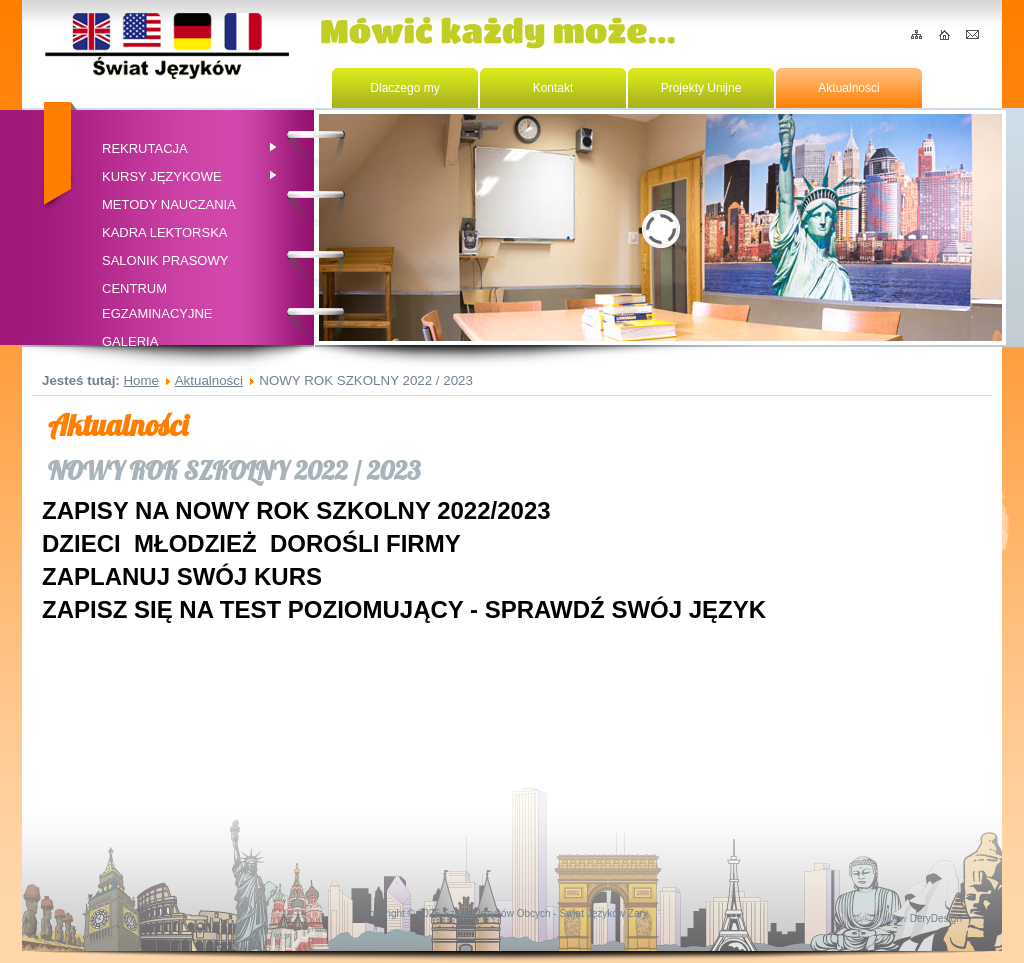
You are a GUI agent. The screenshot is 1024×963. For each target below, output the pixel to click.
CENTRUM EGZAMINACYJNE (157, 301)
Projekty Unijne (701, 88)
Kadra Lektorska (164, 232)
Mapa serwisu (917, 34)
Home (945, 34)
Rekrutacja (191, 148)
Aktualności (848, 88)
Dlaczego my (404, 88)
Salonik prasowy (165, 260)
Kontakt (973, 34)
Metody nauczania (169, 204)
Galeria (130, 341)
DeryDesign (936, 918)
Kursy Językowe (191, 176)
